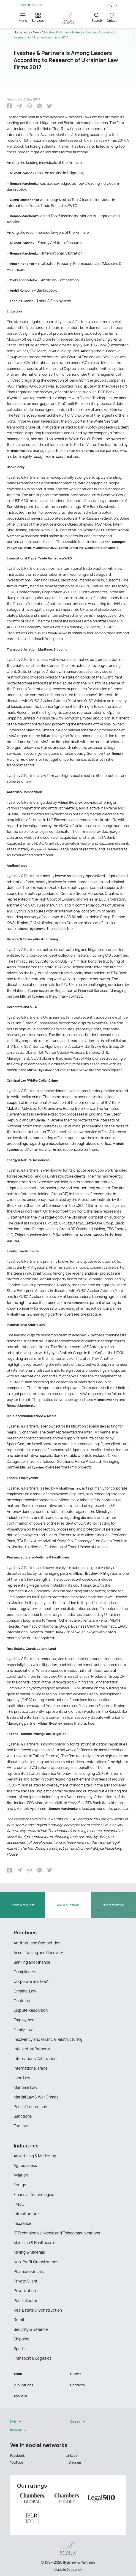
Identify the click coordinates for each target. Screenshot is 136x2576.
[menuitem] (110, 4)
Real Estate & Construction (38, 2310)
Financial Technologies (34, 2194)
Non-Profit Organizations (36, 2261)
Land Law (22, 2077)
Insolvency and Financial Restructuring (48, 2039)
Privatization (25, 2290)
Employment (25, 2019)
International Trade (30, 2068)
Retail (19, 2319)
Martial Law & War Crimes (36, 2097)
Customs (22, 2000)
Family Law (23, 2029)
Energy (20, 2184)
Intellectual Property (32, 2049)
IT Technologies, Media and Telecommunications (57, 2233)
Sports (19, 2348)
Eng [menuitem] (109, 5)
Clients (76, 2374)
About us (20, 2396)
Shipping (21, 2339)
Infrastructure (26, 2213)
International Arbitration (35, 2058)
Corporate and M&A (31, 1981)
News (37, 32)
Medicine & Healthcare (34, 2242)
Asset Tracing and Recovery (38, 1952)
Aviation (21, 2175)
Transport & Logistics (32, 2358)
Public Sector (25, 2300)
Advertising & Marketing (35, 2155)
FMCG (19, 2204)
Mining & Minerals (29, 2252)
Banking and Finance (32, 1962)
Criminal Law (25, 1991)
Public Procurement (31, 2106)
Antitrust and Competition (37, 1943)
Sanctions (23, 2116)
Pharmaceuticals (29, 2271)
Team (18, 2374)
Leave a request (30, 5)
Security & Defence (31, 2329)
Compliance (24, 1971)
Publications (23, 2385)
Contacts (77, 2385)
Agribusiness (25, 2165)
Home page (22, 32)
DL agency (74, 2569)
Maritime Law (25, 2087)
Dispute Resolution (31, 2010)
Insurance (22, 2223)
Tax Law (21, 2125)
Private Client (25, 2281)
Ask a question (68, 1905)
